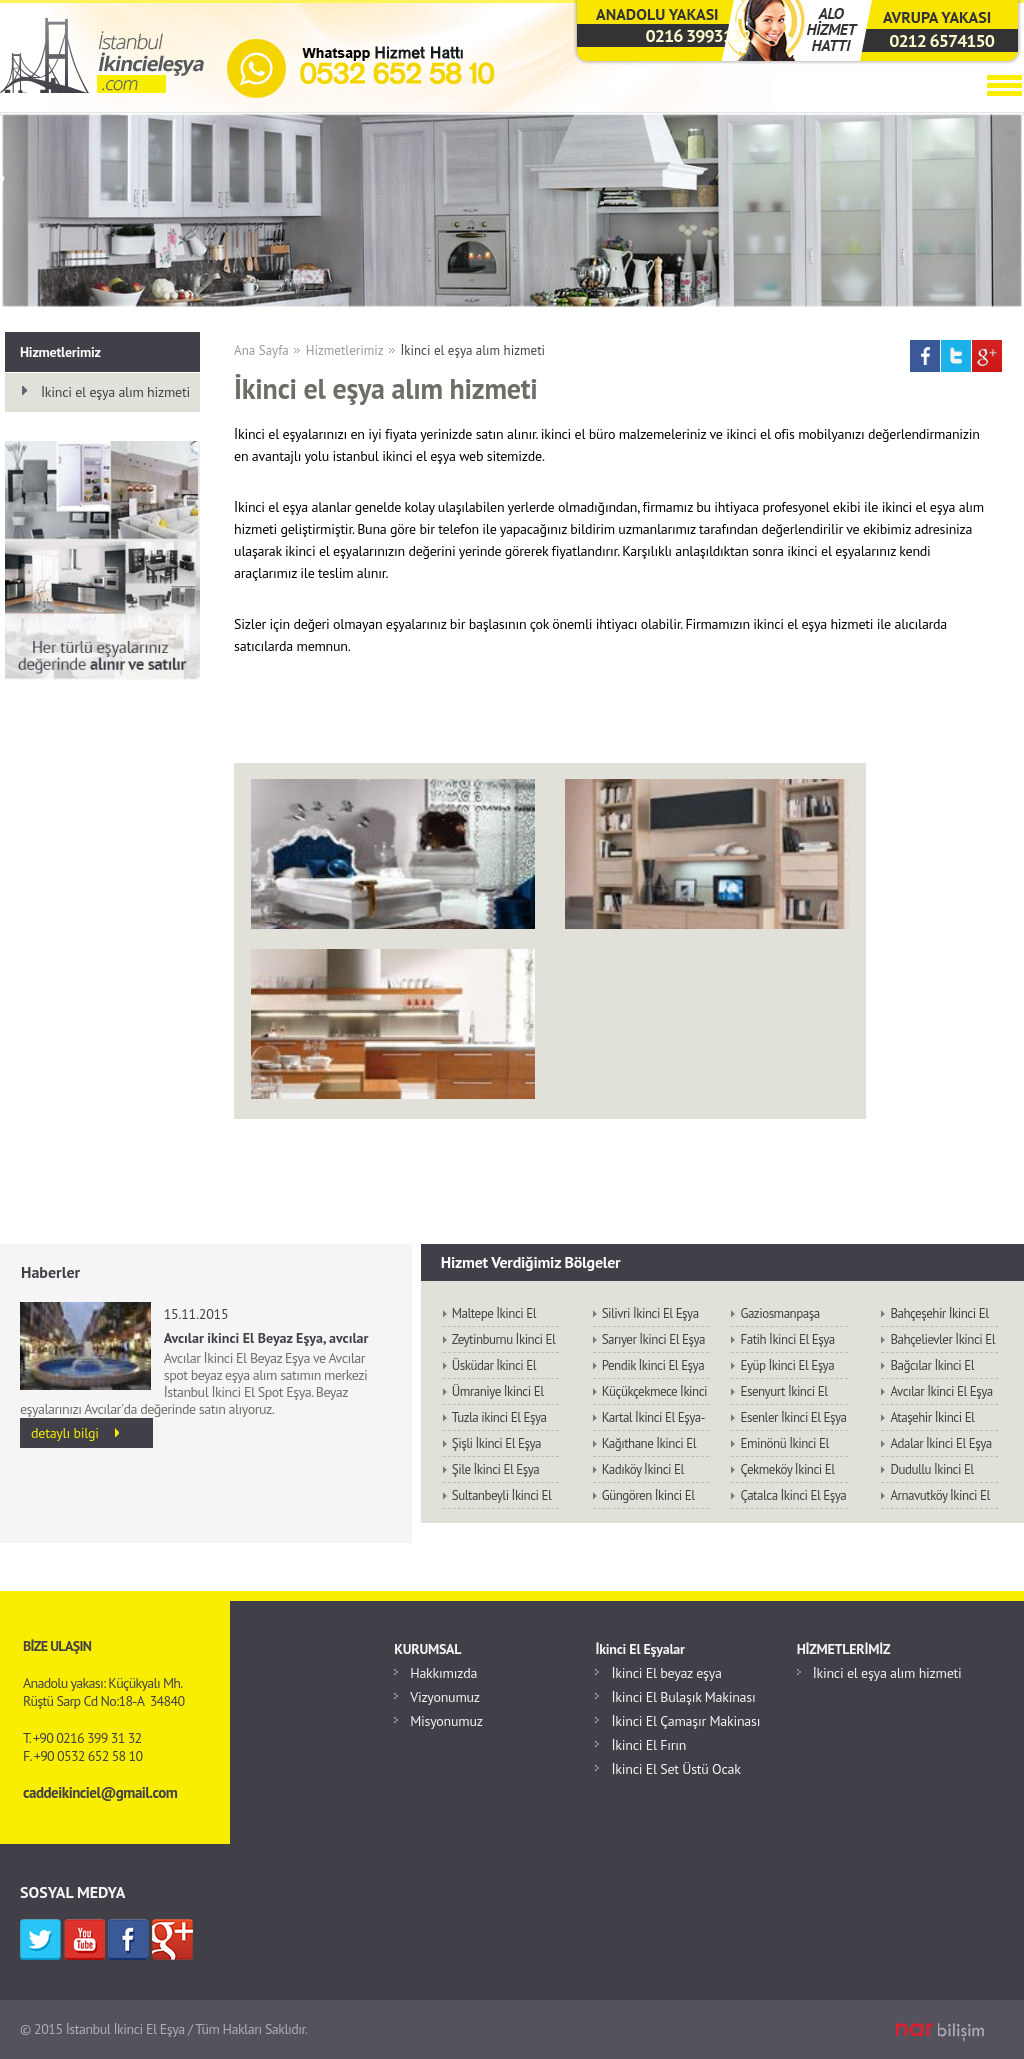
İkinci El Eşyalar (639, 1649)
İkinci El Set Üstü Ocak (675, 1769)
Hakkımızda (443, 1673)
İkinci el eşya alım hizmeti (473, 350)
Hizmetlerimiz (345, 350)
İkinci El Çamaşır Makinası (685, 1721)
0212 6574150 (941, 40)
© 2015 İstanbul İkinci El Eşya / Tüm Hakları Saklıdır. (164, 2029)
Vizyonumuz (445, 1697)
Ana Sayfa (261, 350)
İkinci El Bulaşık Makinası (683, 1697)
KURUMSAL (427, 1649)
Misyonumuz (446, 1721)
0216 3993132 (698, 35)
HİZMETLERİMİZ (844, 1649)
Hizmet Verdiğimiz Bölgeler (531, 1262)
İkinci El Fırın (648, 1745)
